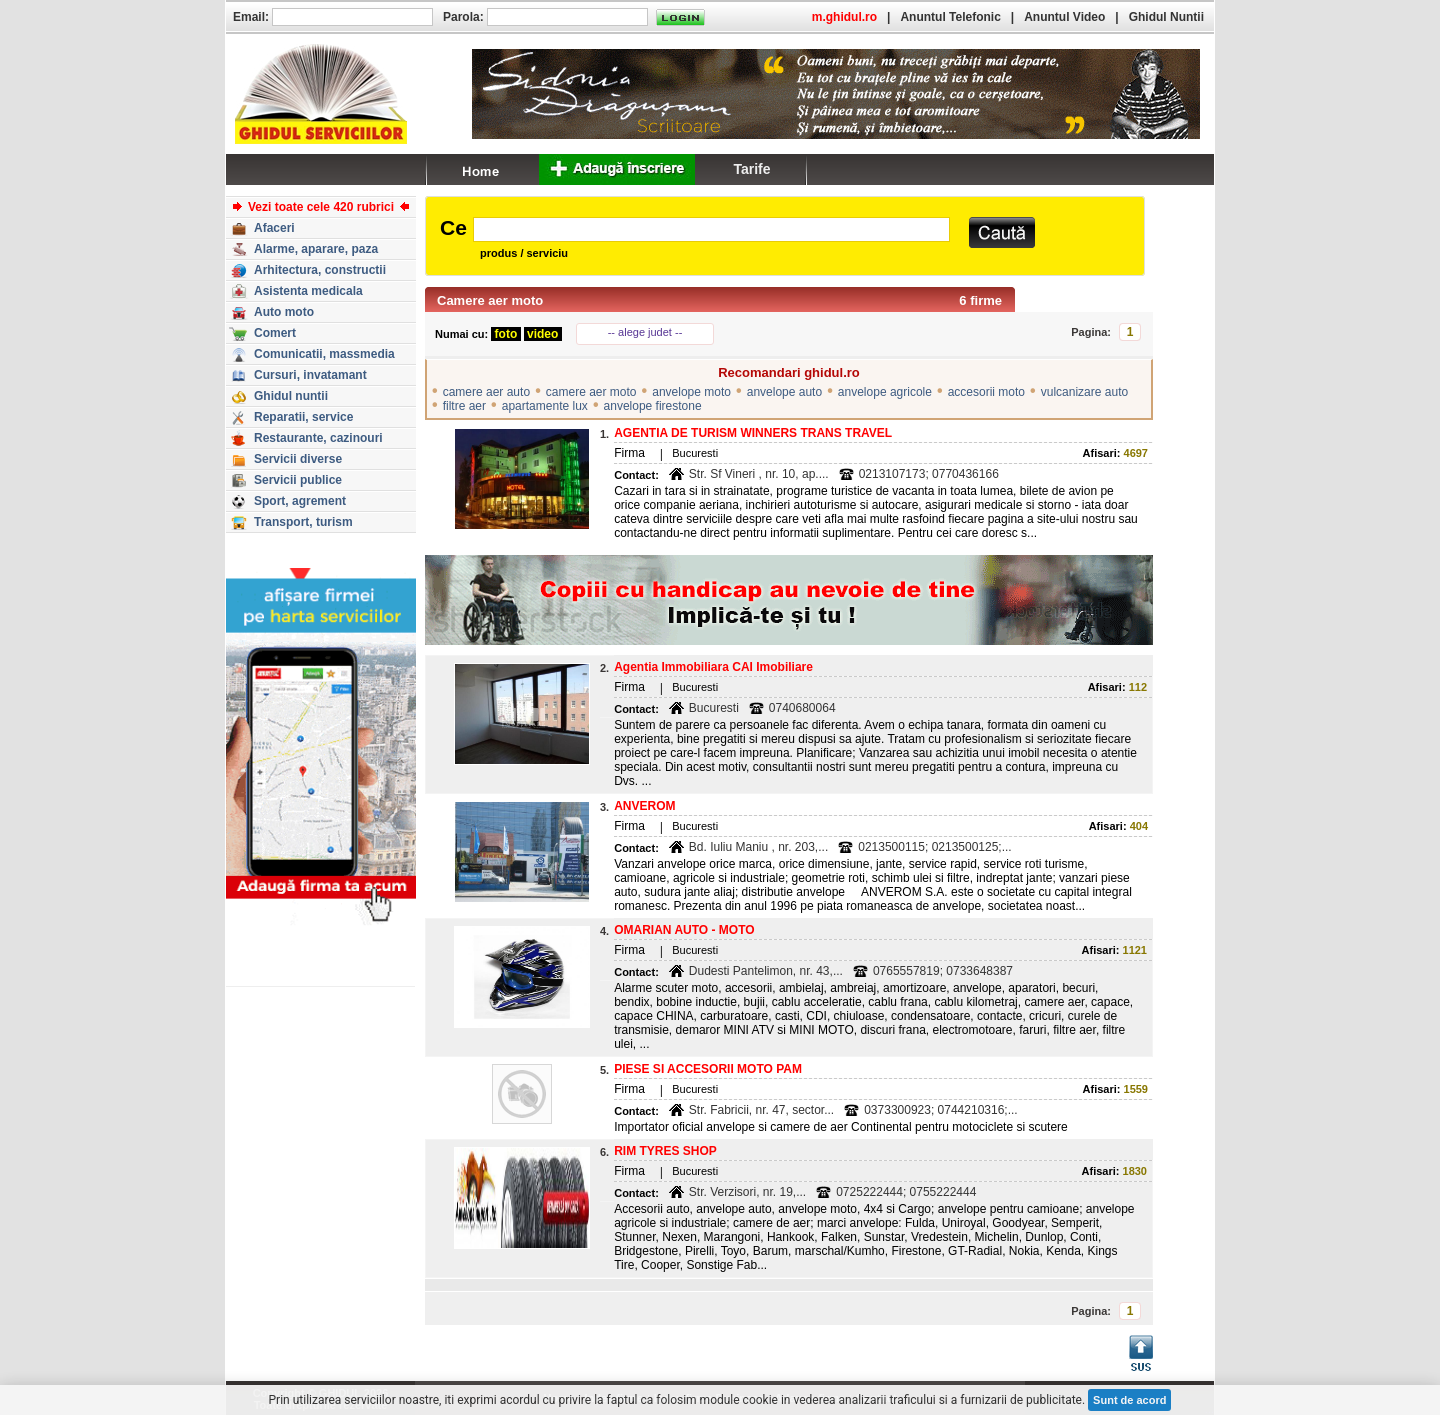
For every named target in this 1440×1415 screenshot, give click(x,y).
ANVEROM (644, 806)
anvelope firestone (653, 406)
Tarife (751, 169)
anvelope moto (691, 392)
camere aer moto (591, 392)
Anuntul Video (1064, 17)
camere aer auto (486, 392)
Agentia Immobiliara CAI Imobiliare (713, 667)
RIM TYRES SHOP (665, 1151)
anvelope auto (784, 392)
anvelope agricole (885, 392)
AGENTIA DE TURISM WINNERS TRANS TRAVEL (753, 433)
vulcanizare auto (1084, 392)
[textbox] (711, 229)
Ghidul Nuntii (1166, 17)
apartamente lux (545, 406)
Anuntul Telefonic (950, 17)
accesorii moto (986, 392)
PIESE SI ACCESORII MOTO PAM (708, 1069)
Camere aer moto (490, 300)
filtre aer (464, 406)
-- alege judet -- (645, 332)
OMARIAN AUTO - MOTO (684, 930)
